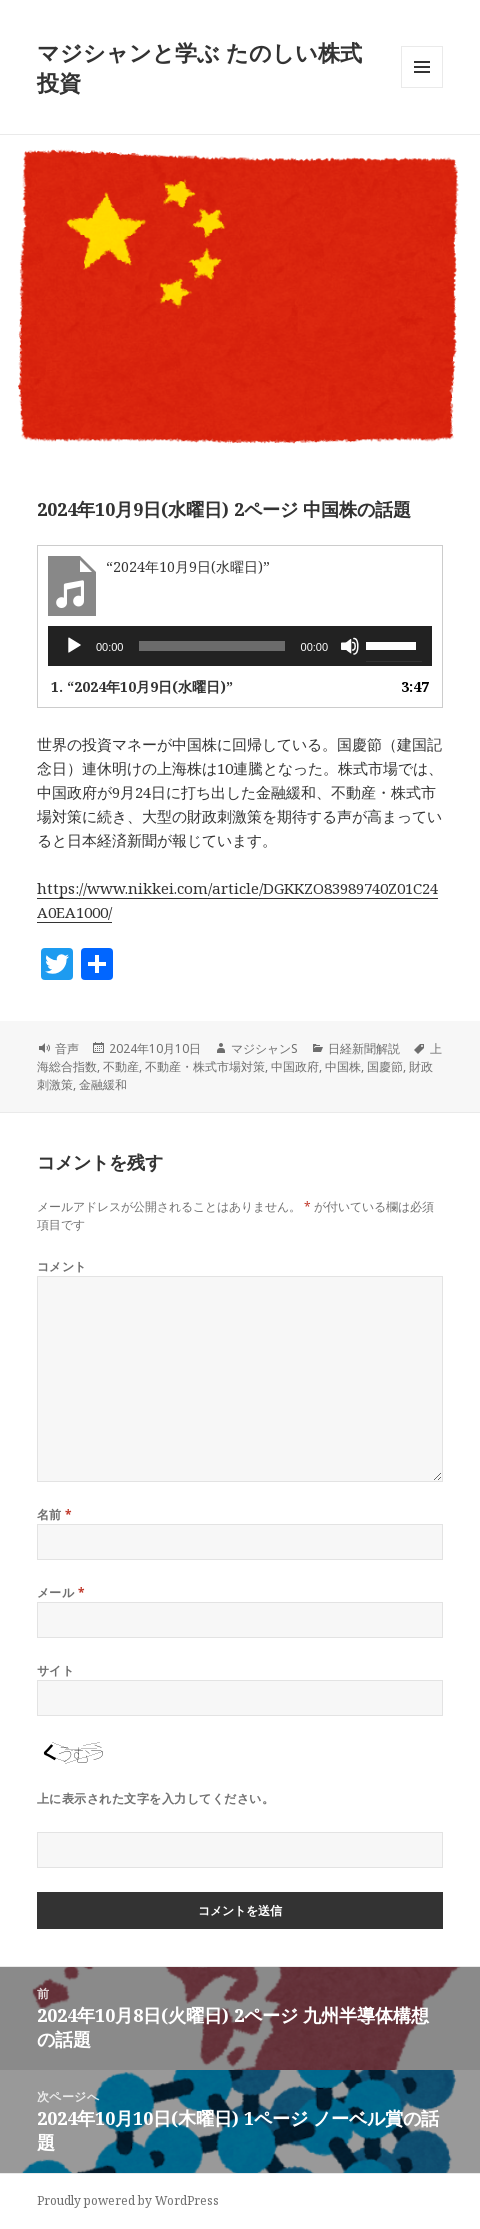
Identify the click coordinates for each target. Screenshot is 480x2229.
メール (61, 1592)
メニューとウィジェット (422, 87)
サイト (55, 1670)
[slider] (211, 646)
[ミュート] (350, 646)
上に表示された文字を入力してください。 (155, 1798)
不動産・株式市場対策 (205, 1066)
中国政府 (295, 1066)
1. (142, 686)
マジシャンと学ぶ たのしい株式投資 (199, 67)
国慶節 (385, 1066)
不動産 (121, 1066)
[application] (240, 646)
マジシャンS (264, 1048)
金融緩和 (103, 1084)
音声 (67, 1048)
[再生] (74, 646)
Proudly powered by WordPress (128, 2200)
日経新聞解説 (364, 1048)
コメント (62, 1266)
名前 (55, 1514)
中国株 (343, 1066)
